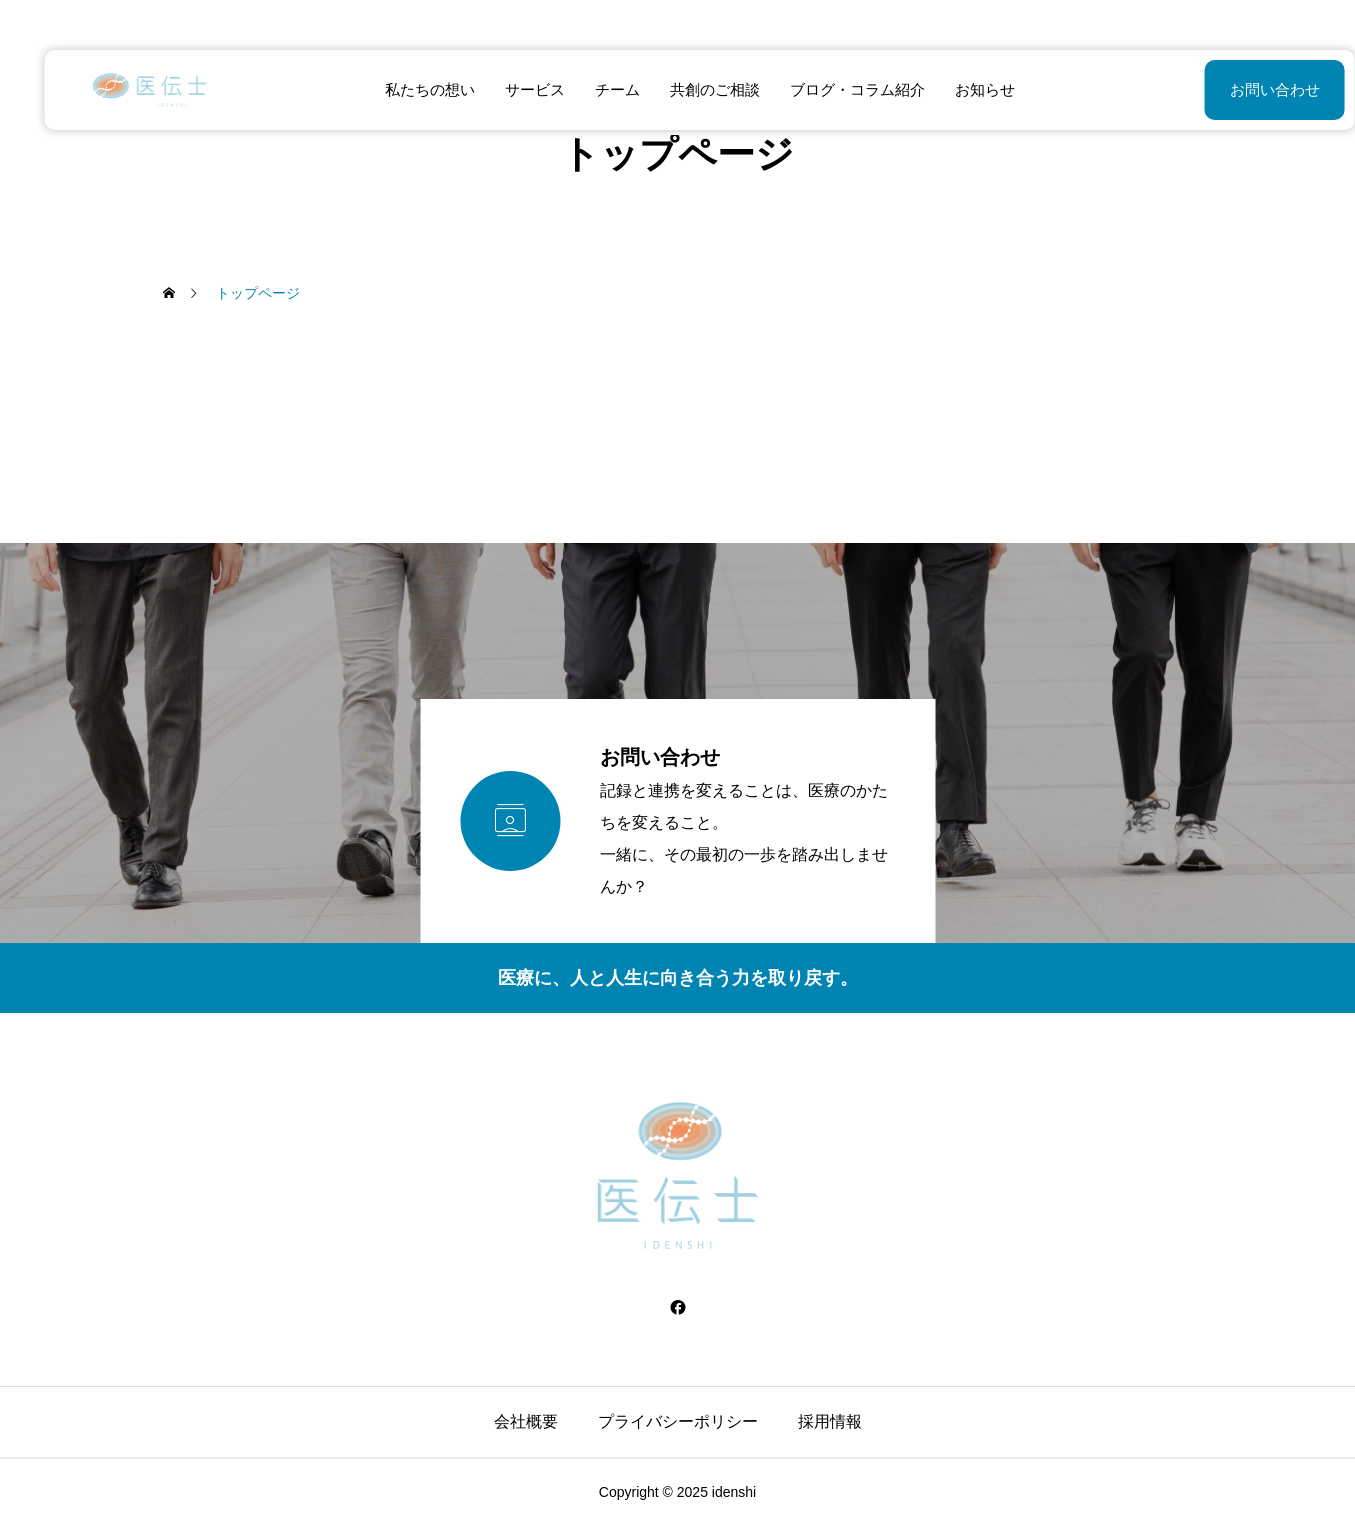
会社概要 (526, 1421)
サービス (513, 89)
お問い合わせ (1225, 89)
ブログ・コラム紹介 (835, 89)
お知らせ (963, 89)
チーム (595, 89)
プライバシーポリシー (678, 1421)
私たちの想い (408, 89)
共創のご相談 (693, 89)
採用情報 (830, 1421)
